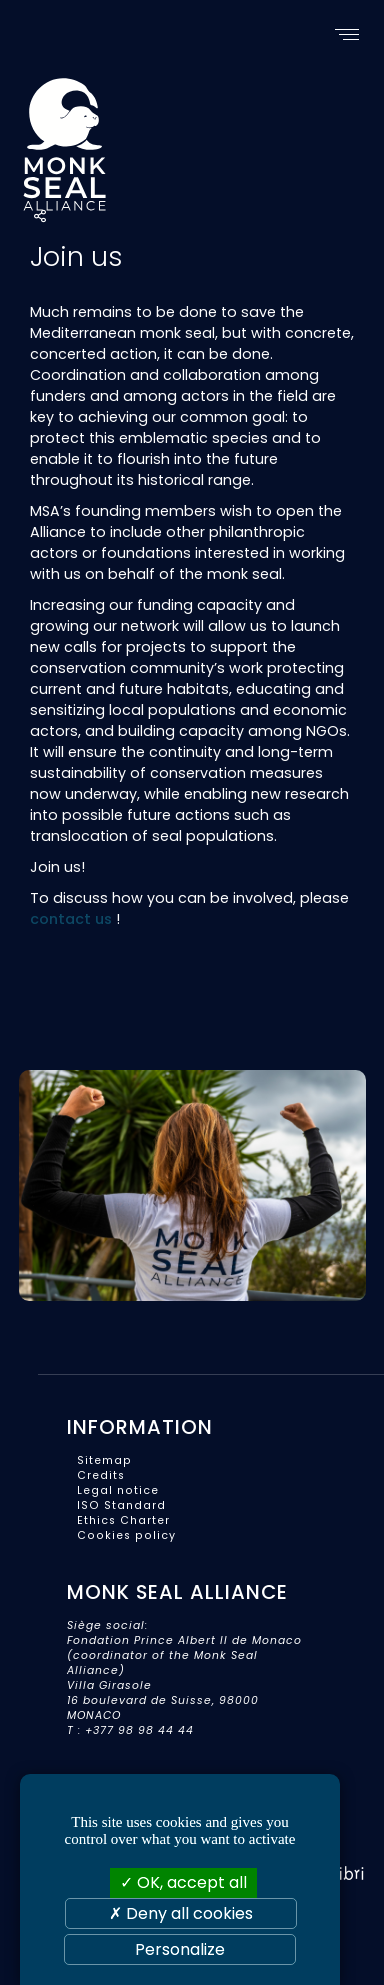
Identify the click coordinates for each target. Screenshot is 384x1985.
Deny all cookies (181, 1913)
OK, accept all (183, 1882)
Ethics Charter (123, 1520)
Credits (101, 1475)
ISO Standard (121, 1505)
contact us (71, 919)
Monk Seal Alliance (142, 141)
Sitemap (104, 1460)
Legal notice (118, 1490)
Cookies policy (126, 1535)
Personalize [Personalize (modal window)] (180, 1949)
